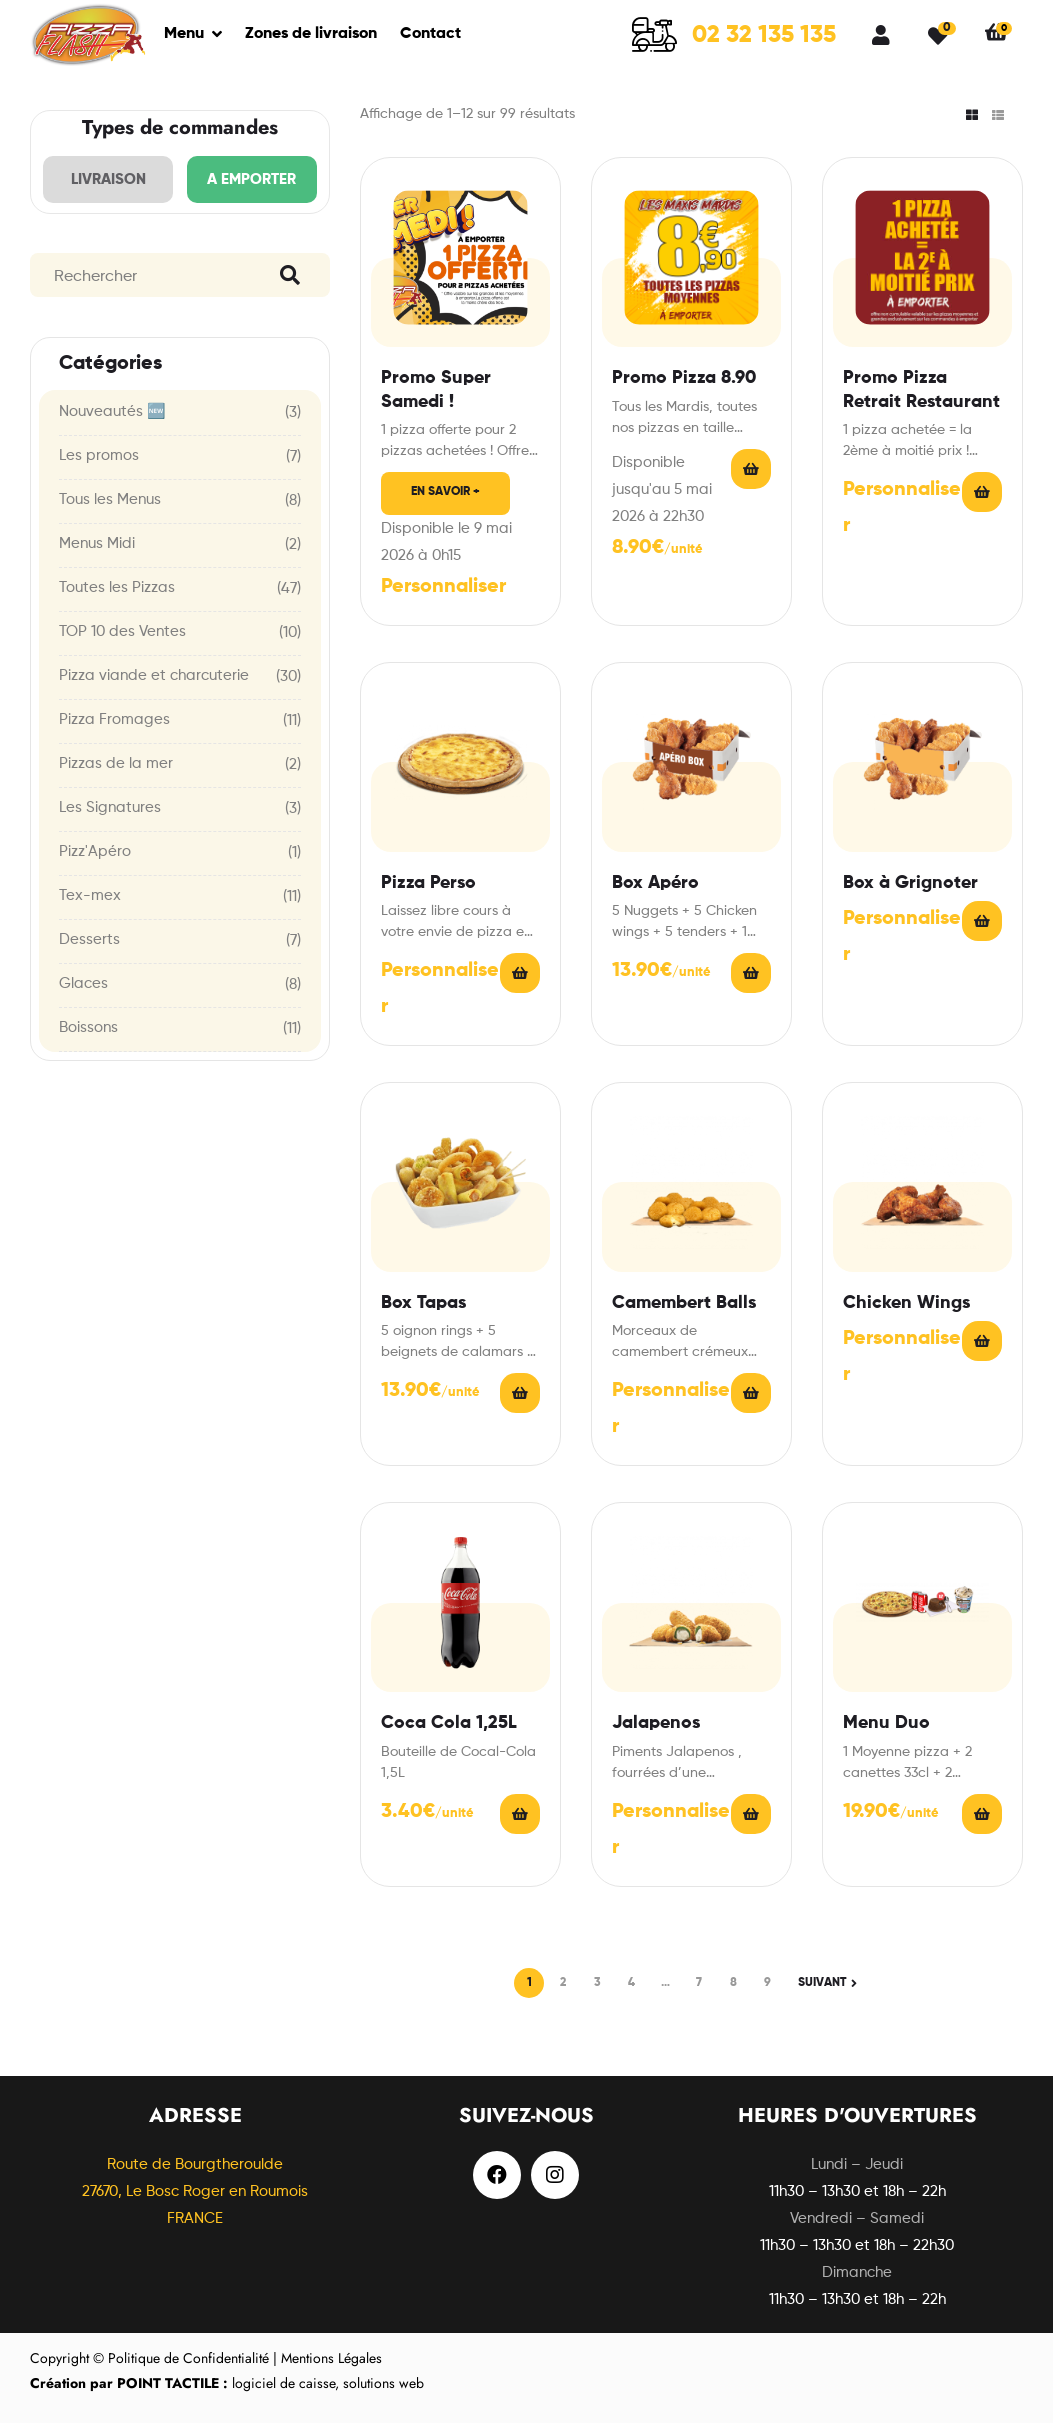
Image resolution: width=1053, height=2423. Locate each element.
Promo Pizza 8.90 (684, 378)
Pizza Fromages (114, 719)
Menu (184, 34)
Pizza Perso (428, 883)
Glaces (83, 983)
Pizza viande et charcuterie (154, 675)
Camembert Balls (684, 1303)
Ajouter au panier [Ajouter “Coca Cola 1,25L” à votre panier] (520, 1814)
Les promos (99, 455)
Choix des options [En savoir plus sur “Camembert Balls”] (751, 1393)
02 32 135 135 (764, 35)
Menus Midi (97, 543)
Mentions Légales (331, 2358)
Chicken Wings (906, 1303)
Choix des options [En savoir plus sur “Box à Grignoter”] (982, 921)
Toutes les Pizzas (117, 587)
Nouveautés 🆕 (112, 411)
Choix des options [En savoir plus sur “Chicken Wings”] (982, 1341)
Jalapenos (656, 1723)
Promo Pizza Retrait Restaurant (921, 389)
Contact (430, 34)
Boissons (88, 1027)
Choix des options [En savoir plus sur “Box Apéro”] (751, 973)
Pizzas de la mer (116, 763)
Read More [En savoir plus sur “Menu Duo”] (982, 1814)
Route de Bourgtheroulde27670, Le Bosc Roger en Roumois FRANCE (195, 2191)
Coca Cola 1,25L (449, 1723)
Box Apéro (655, 883)
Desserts (89, 939)
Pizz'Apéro (95, 851)
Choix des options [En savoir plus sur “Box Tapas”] (520, 1393)
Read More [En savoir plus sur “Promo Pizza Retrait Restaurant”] (982, 492)
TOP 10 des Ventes (122, 631)
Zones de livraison (311, 34)
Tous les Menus (110, 499)
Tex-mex (90, 895)
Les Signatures (110, 807)
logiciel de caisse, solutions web (227, 2383)
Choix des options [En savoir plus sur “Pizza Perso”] (520, 973)
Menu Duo (886, 1723)
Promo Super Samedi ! (436, 389)
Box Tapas (423, 1303)
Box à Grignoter (910, 883)
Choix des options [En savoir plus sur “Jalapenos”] (751, 1814)
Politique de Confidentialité (188, 2358)
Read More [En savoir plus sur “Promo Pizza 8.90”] (751, 469)
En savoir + (445, 492)
